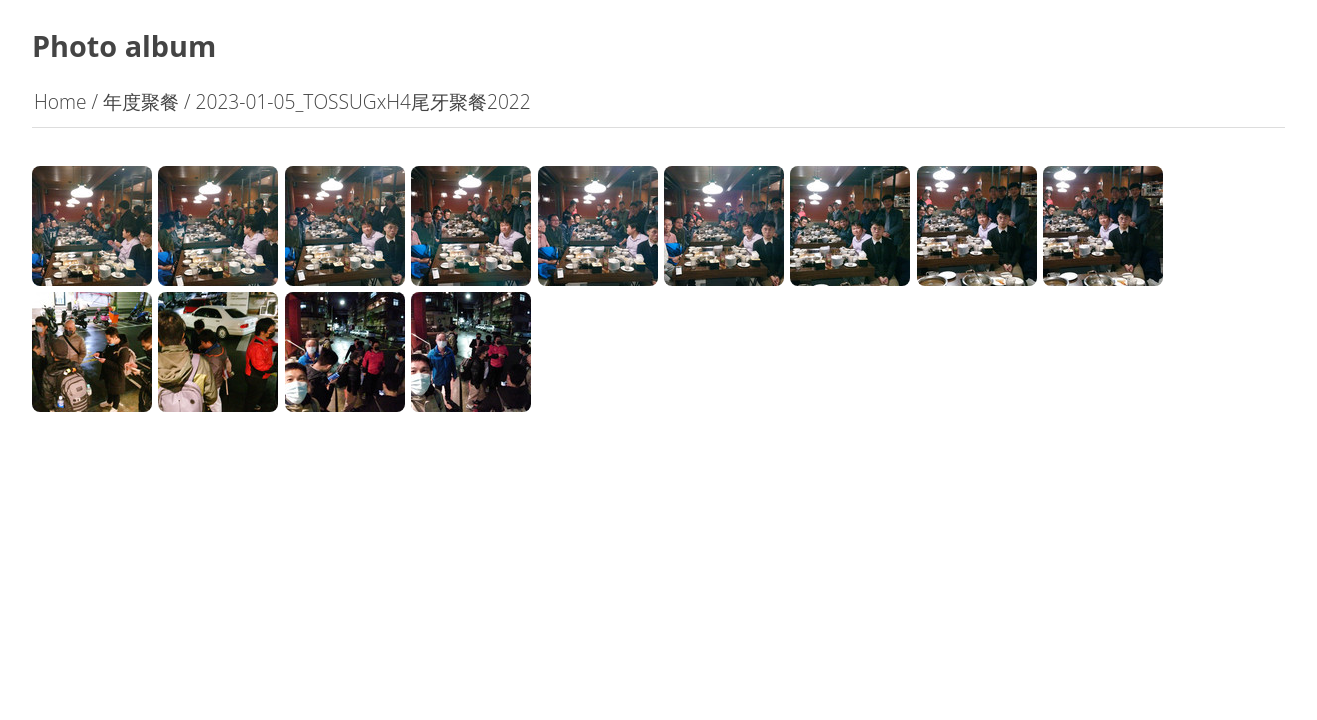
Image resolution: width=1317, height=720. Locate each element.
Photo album (124, 45)
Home (60, 101)
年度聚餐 (141, 101)
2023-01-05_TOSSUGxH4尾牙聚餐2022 (362, 101)
